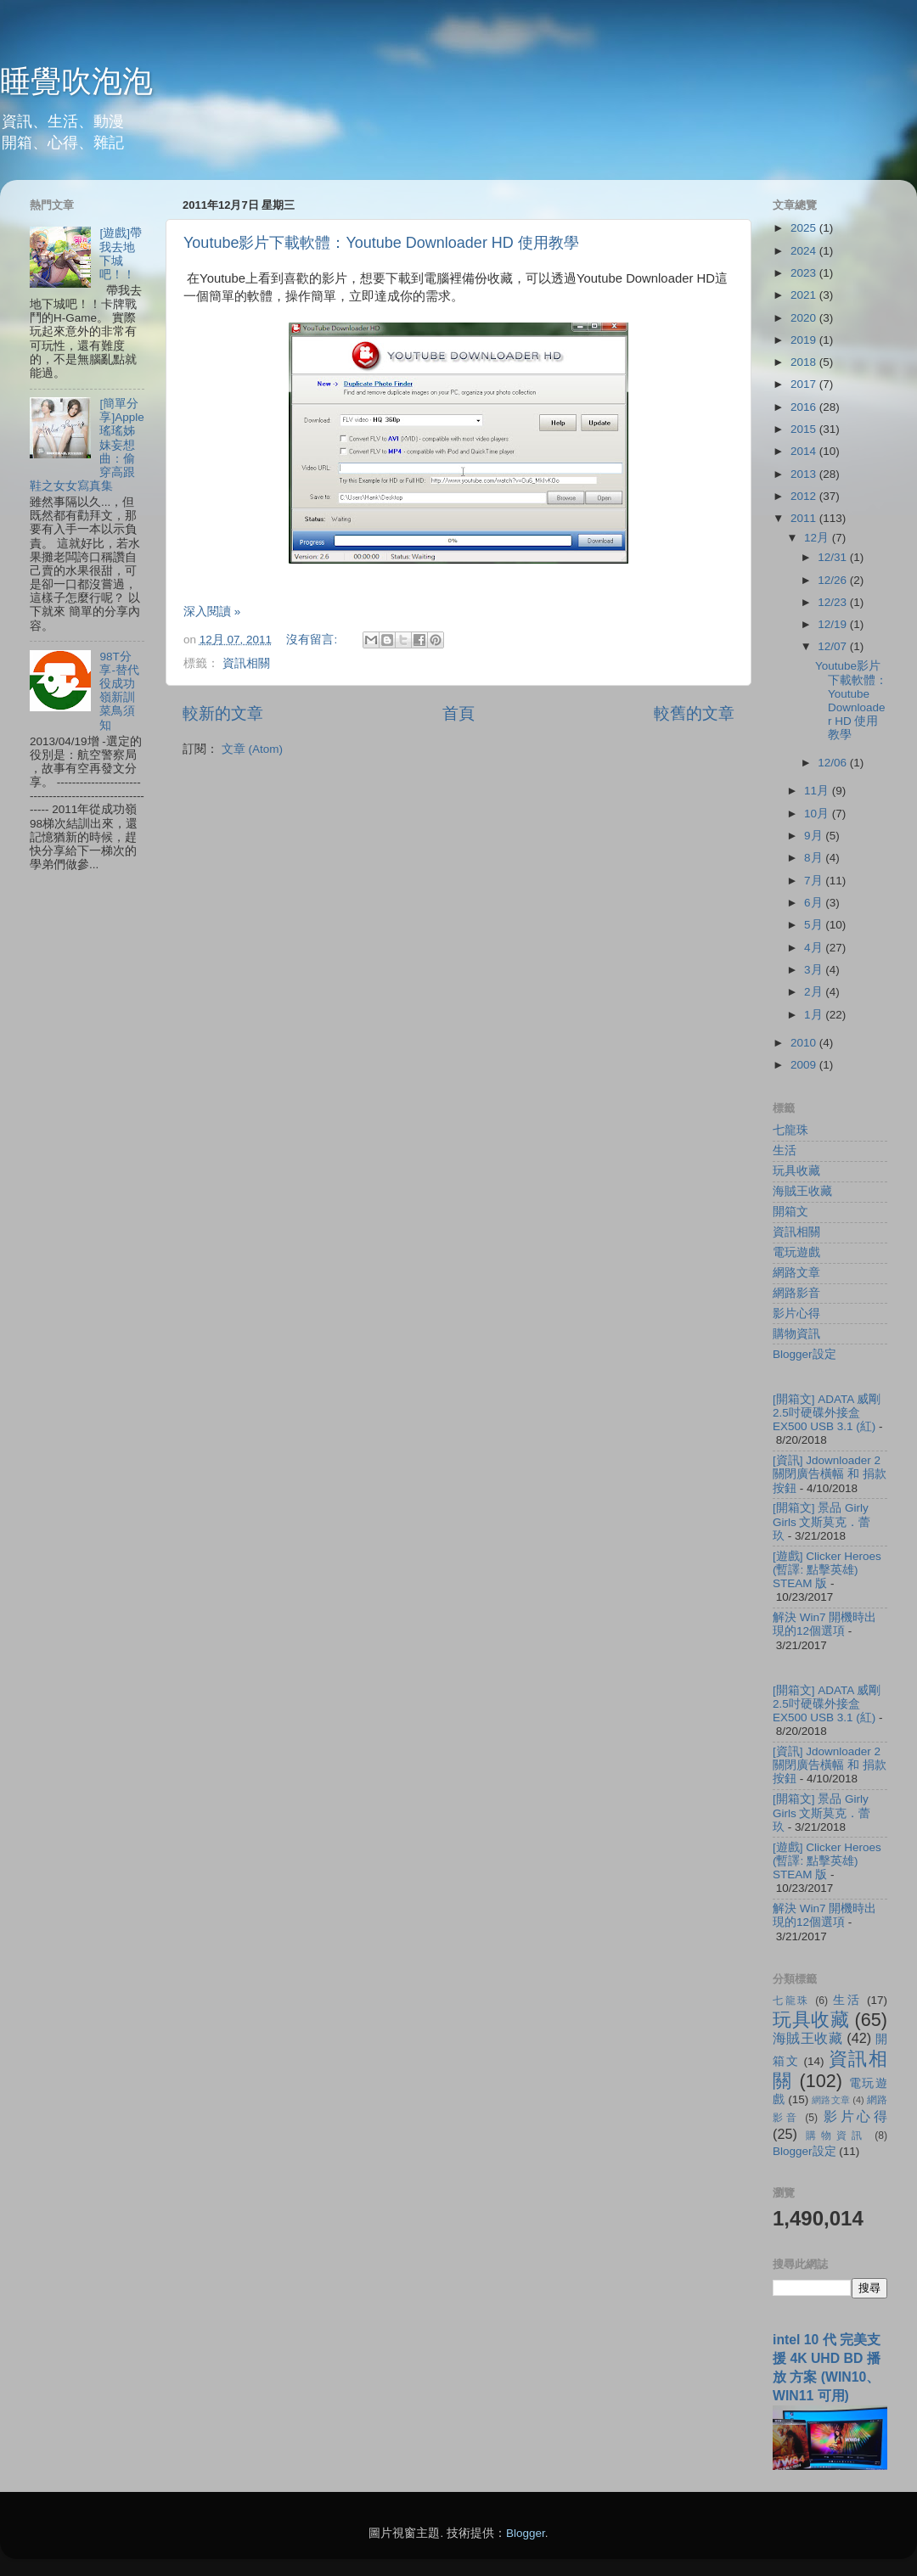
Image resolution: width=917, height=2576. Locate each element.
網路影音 (796, 1293)
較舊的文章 (694, 713)
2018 (804, 362)
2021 (804, 295)
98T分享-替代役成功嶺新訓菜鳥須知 (119, 691)
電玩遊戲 (796, 1252)
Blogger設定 (804, 1354)
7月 (814, 880)
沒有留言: (313, 639)
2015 (804, 429)
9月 (814, 835)
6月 (814, 902)
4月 (814, 947)
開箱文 (790, 1211)
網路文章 (796, 1272)
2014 (804, 451)
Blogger (525, 2533)
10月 (818, 813)
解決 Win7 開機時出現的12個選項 (824, 1624)
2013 (804, 474)
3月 (814, 969)
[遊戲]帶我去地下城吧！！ (120, 254)
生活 (784, 1150)
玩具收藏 (796, 1171)
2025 (804, 228)
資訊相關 (246, 663)
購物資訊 (796, 1333)
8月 (814, 857)
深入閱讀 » (211, 611)
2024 (804, 250)
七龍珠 (790, 1130)
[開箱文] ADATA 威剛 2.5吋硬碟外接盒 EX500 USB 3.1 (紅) (826, 1413)
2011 (804, 518)
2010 (804, 1042)
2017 (804, 384)
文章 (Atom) (252, 749)
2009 (804, 1064)
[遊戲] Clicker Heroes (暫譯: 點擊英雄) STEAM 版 (827, 1570)
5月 (814, 924)
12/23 (834, 602)
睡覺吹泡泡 (76, 81)
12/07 (834, 646)
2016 (804, 407)
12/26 (834, 580)
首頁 (458, 713)
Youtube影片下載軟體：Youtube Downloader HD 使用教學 (381, 242)
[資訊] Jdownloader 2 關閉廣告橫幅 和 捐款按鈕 (829, 1474)
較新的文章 (223, 713)
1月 (814, 1014)
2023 (804, 273)
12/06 (834, 762)
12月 (818, 537)
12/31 (834, 557)
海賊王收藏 (802, 1191)
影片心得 (796, 1313)
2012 (804, 496)
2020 (804, 317)
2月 (814, 991)
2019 (804, 340)
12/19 (834, 624)
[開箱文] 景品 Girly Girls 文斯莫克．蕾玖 (822, 1521)
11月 (818, 790)
